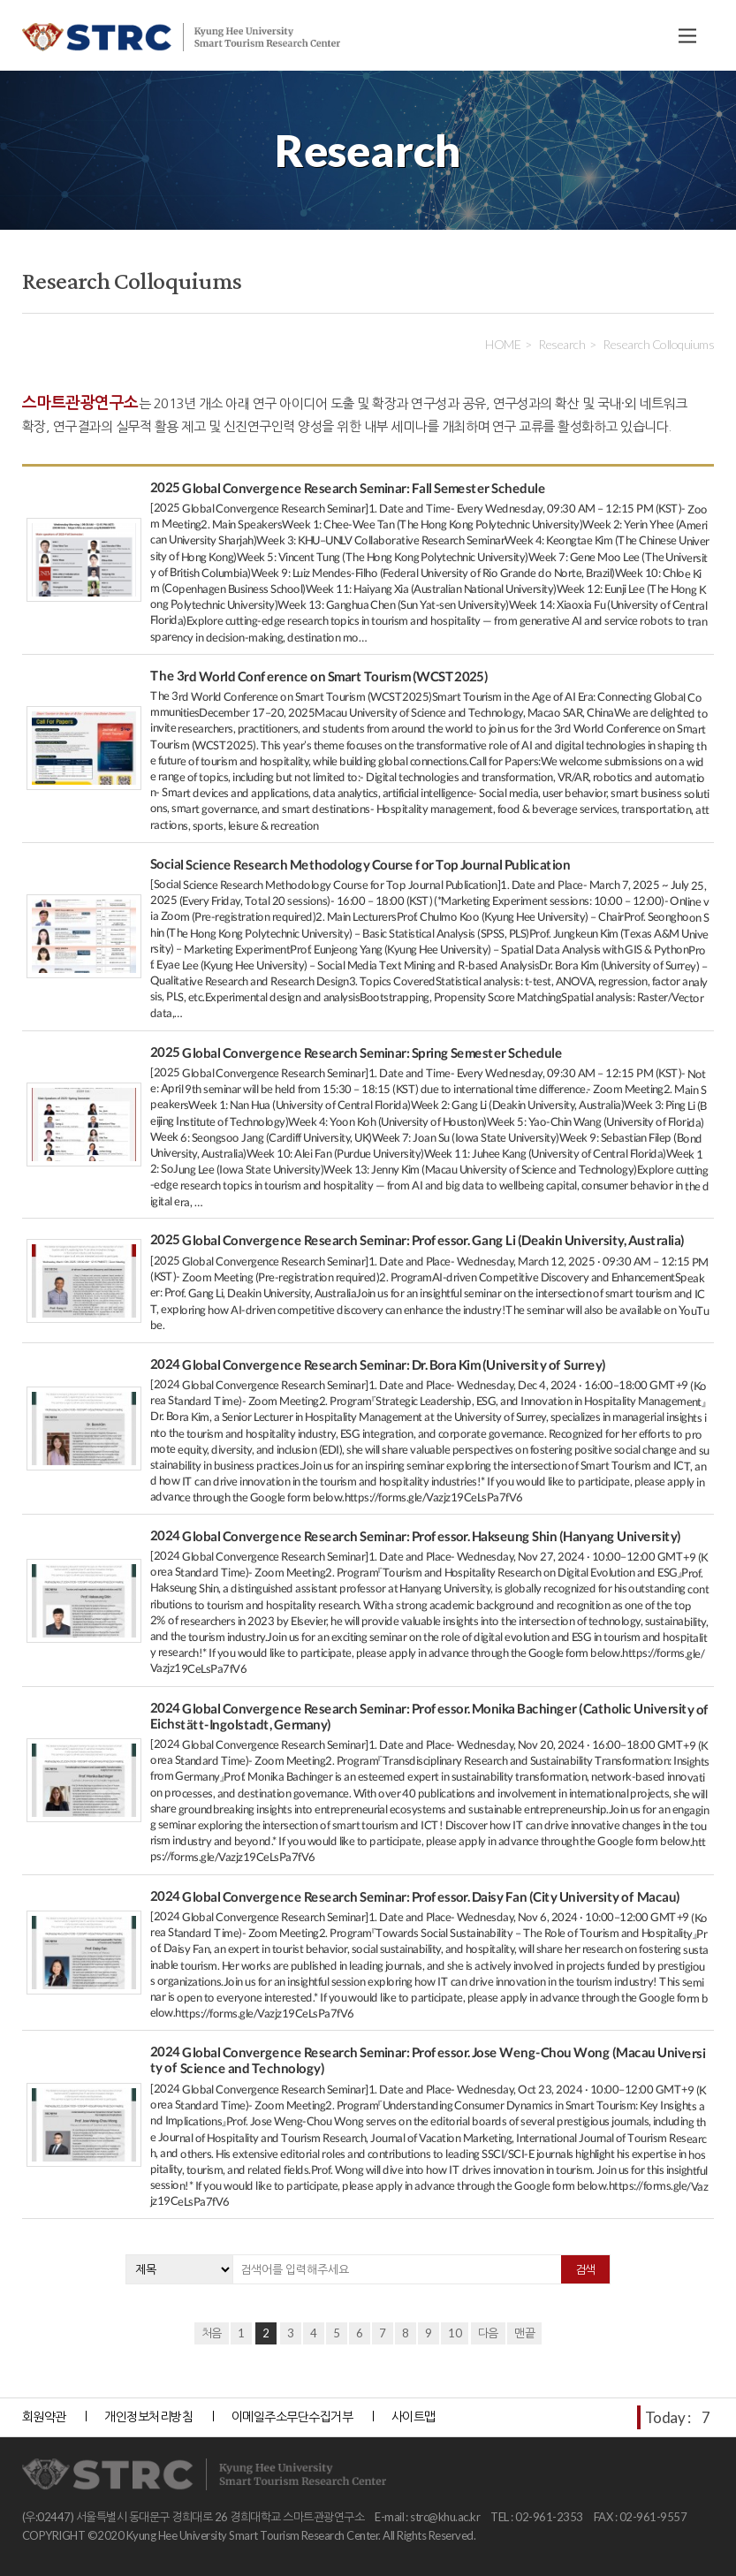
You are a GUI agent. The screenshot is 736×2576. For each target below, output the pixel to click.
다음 (488, 2333)
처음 (211, 2333)
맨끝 (524, 2333)
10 (454, 2333)
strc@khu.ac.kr (445, 2517)
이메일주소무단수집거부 (292, 2416)
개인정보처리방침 (148, 2416)
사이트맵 (413, 2416)
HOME (502, 344)
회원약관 (44, 2416)
